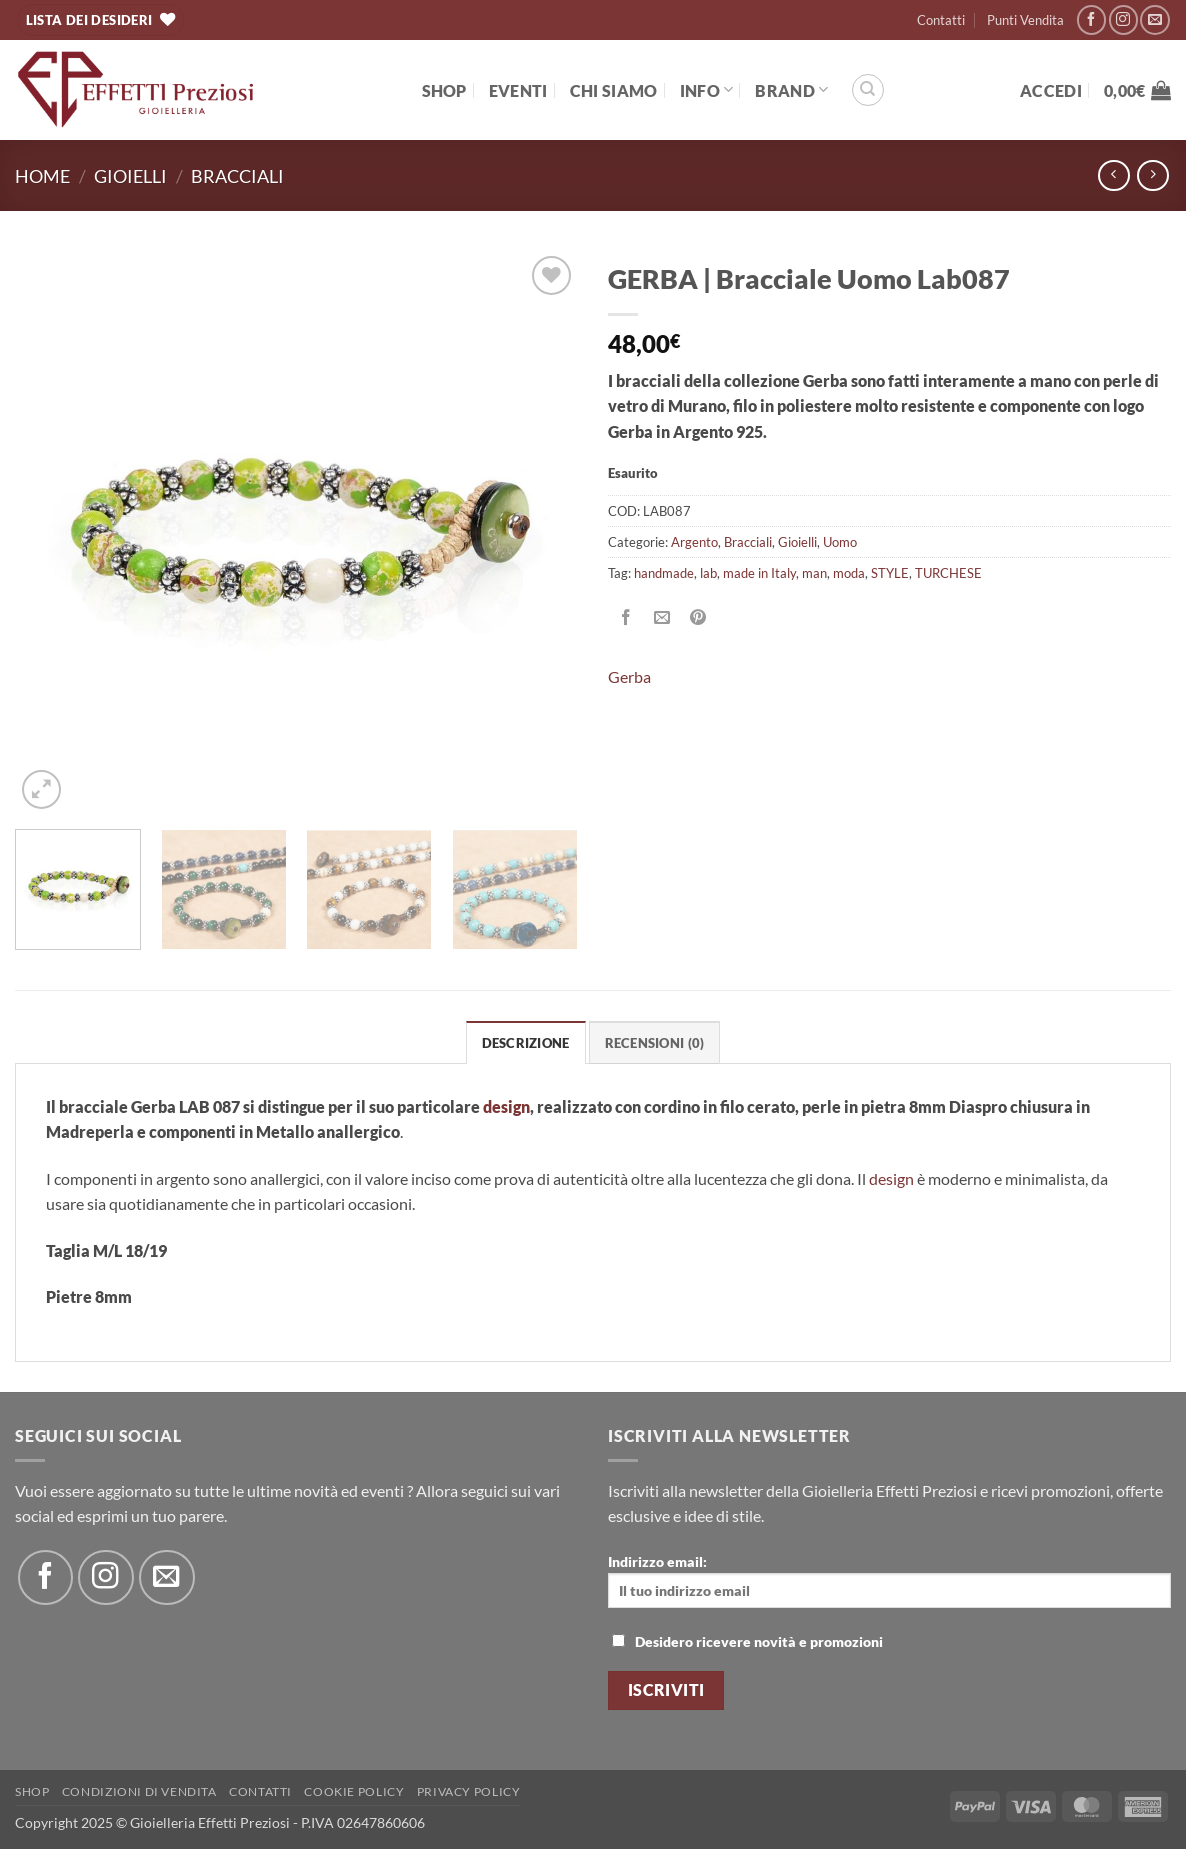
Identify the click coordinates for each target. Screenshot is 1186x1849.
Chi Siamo (614, 90)
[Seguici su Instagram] (1123, 19)
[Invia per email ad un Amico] (662, 618)
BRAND (791, 89)
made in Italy (759, 573)
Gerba (629, 676)
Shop (444, 90)
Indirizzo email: (889, 1580)
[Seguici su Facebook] (1091, 19)
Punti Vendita (1025, 20)
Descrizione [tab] (526, 1043)
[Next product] (1113, 175)
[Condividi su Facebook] (626, 618)
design (891, 1178)
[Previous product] (1152, 175)
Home (42, 176)
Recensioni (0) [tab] (655, 1043)
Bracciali (237, 176)
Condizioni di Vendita (139, 1791)
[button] (1051, 90)
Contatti (941, 20)
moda (849, 573)
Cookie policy (354, 1791)
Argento (694, 542)
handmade (664, 573)
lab (708, 573)
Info (707, 89)
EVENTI (518, 90)
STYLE (890, 573)
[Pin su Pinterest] (698, 618)
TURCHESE (948, 573)
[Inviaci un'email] (1154, 19)
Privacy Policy (469, 1791)
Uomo (840, 542)
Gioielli (130, 176)
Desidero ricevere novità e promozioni (747, 1641)
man (814, 573)
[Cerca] (868, 90)
